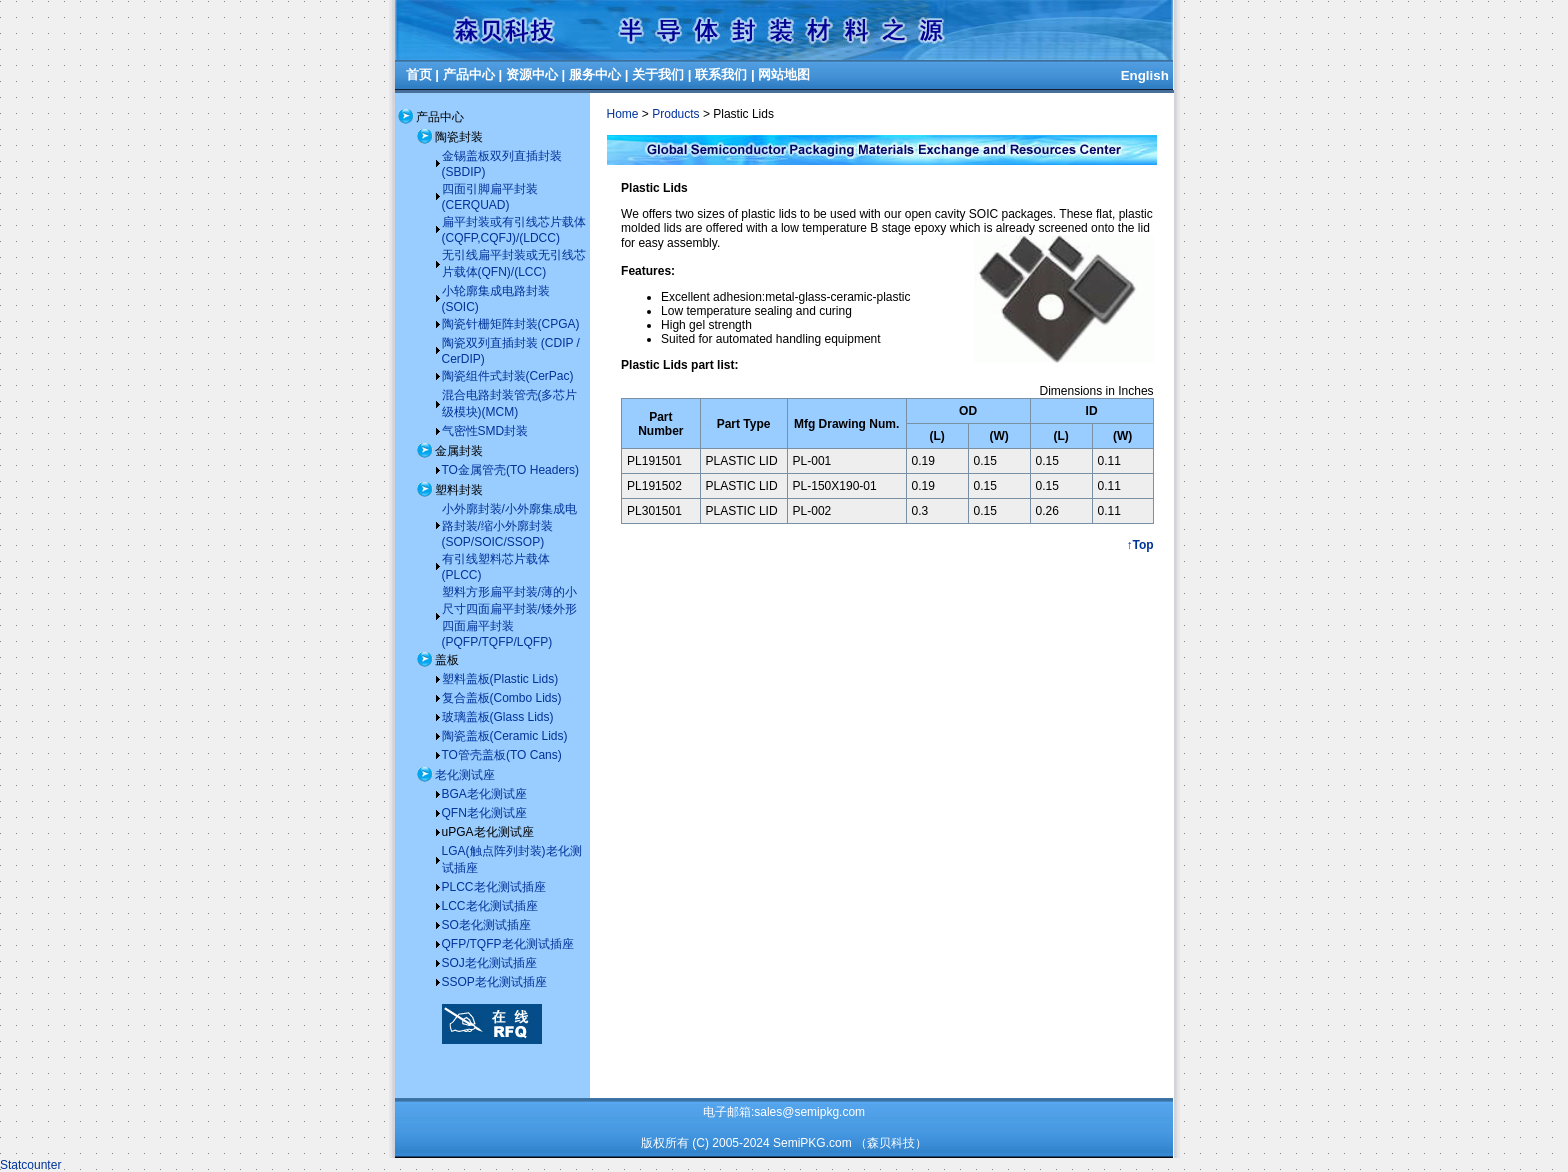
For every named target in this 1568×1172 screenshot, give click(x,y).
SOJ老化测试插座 (489, 963)
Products (675, 114)
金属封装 (459, 451)
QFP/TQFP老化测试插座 (508, 944)
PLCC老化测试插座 (494, 887)
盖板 (447, 660)
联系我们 (721, 74)
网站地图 (784, 74)
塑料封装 (459, 490)
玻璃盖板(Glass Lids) (498, 717)
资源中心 (532, 74)
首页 (419, 74)
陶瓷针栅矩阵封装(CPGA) (511, 324)
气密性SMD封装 (485, 431)
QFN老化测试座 (484, 813)
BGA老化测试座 (484, 794)
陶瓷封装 (459, 137)
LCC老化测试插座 (490, 906)
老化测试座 (465, 775)
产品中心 (469, 74)
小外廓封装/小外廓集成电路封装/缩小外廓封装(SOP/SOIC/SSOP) (509, 525)
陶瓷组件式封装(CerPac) (508, 376)
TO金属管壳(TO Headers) (511, 470)
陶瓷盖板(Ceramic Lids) (505, 736)
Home (623, 114)
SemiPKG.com (812, 1143)
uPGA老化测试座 (488, 832)
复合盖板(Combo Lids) (502, 698)
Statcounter (30, 1165)
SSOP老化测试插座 (494, 982)
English (1145, 75)
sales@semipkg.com (809, 1112)
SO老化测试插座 (486, 925)
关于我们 (658, 74)
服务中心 (595, 74)
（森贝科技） (891, 1143)
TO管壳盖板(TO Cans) (502, 755)
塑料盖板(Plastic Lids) (500, 679)
